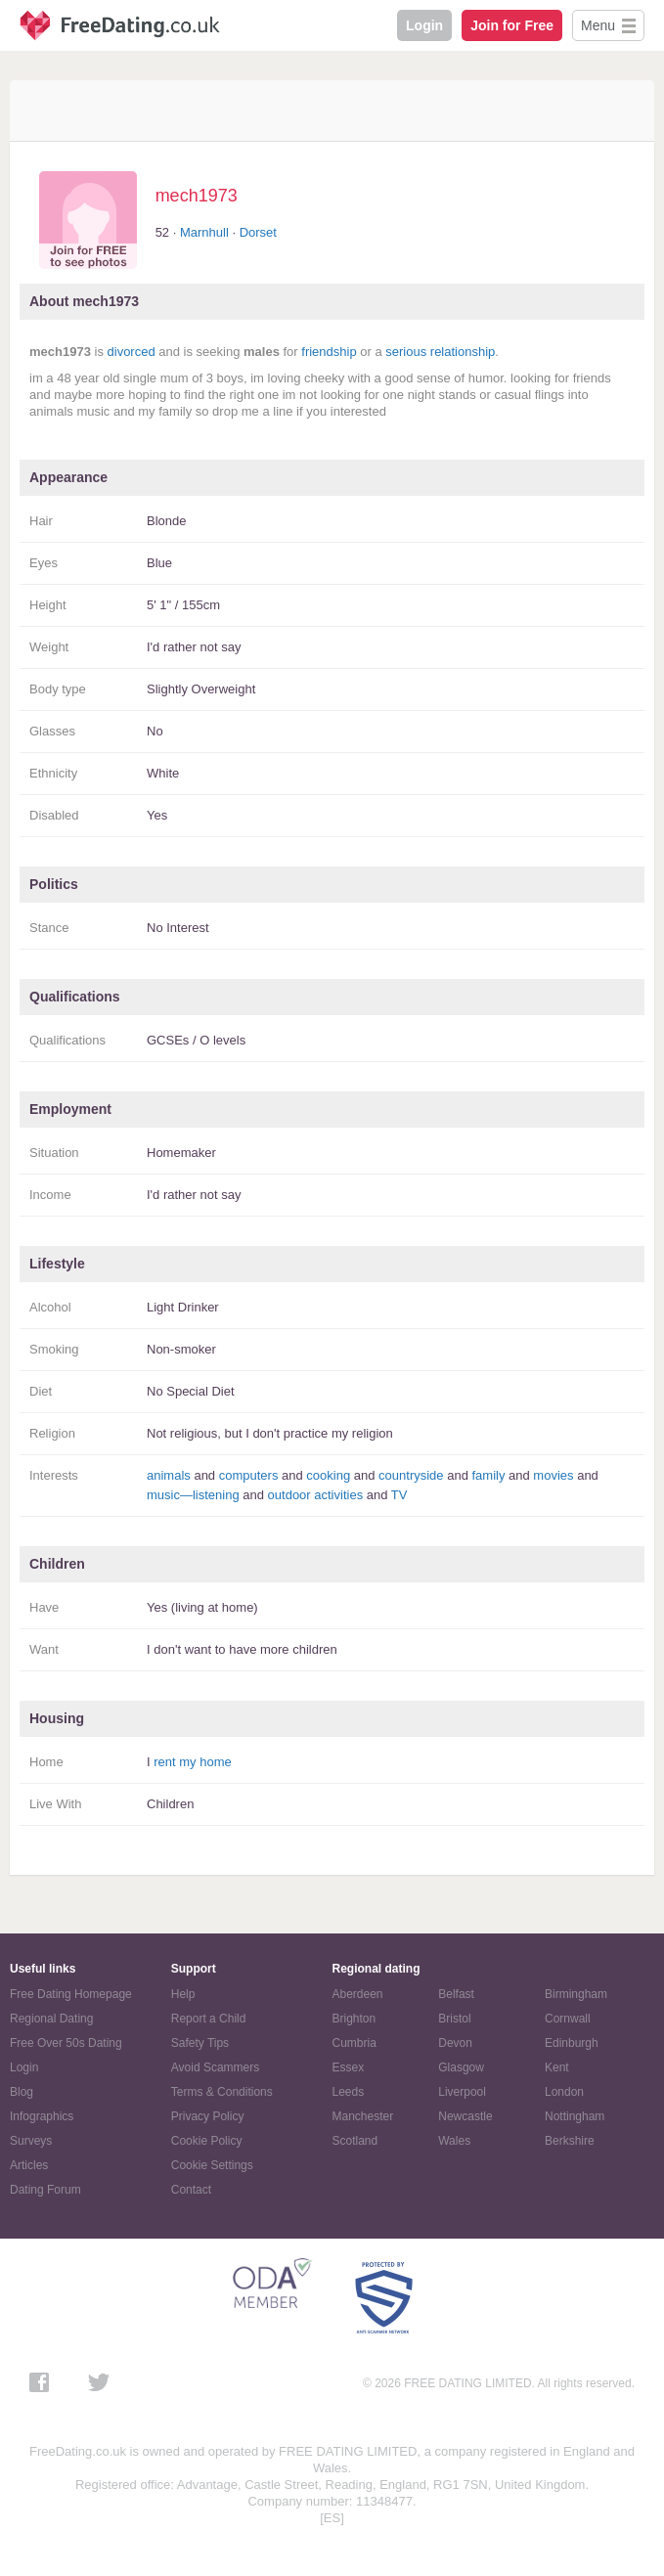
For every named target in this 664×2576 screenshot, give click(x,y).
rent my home (192, 1761)
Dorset (258, 232)
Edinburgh (571, 2043)
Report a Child (208, 2018)
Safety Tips (200, 2043)
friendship (328, 351)
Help (183, 1994)
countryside (410, 1475)
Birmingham (576, 1994)
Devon (455, 2043)
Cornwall (568, 2018)
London (564, 2092)
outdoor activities (316, 1495)
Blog (21, 2092)
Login (424, 25)
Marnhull (204, 232)
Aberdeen (357, 1994)
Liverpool (462, 2092)
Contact (191, 2190)
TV (399, 1495)
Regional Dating (51, 2018)
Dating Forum (45, 2190)
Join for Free (511, 25)
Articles (29, 2165)
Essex (348, 2067)
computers (249, 1475)
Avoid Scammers (215, 2067)
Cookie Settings (212, 2165)
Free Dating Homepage (71, 1994)
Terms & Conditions (222, 2092)
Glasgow (461, 2067)
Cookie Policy (207, 2141)
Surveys (31, 2141)
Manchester (363, 2116)
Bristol (454, 2018)
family (488, 1475)
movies (553, 1475)
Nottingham (574, 2116)
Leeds (348, 2092)
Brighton (354, 2018)
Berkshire (570, 2141)
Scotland (355, 2141)
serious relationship (440, 351)
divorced (131, 351)
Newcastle (465, 2116)
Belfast (456, 1994)
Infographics (41, 2116)
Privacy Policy (207, 2116)
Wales (454, 2141)
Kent (557, 2067)
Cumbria (354, 2043)
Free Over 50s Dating (66, 2043)
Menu (598, 25)
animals (169, 1475)
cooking (328, 1475)
